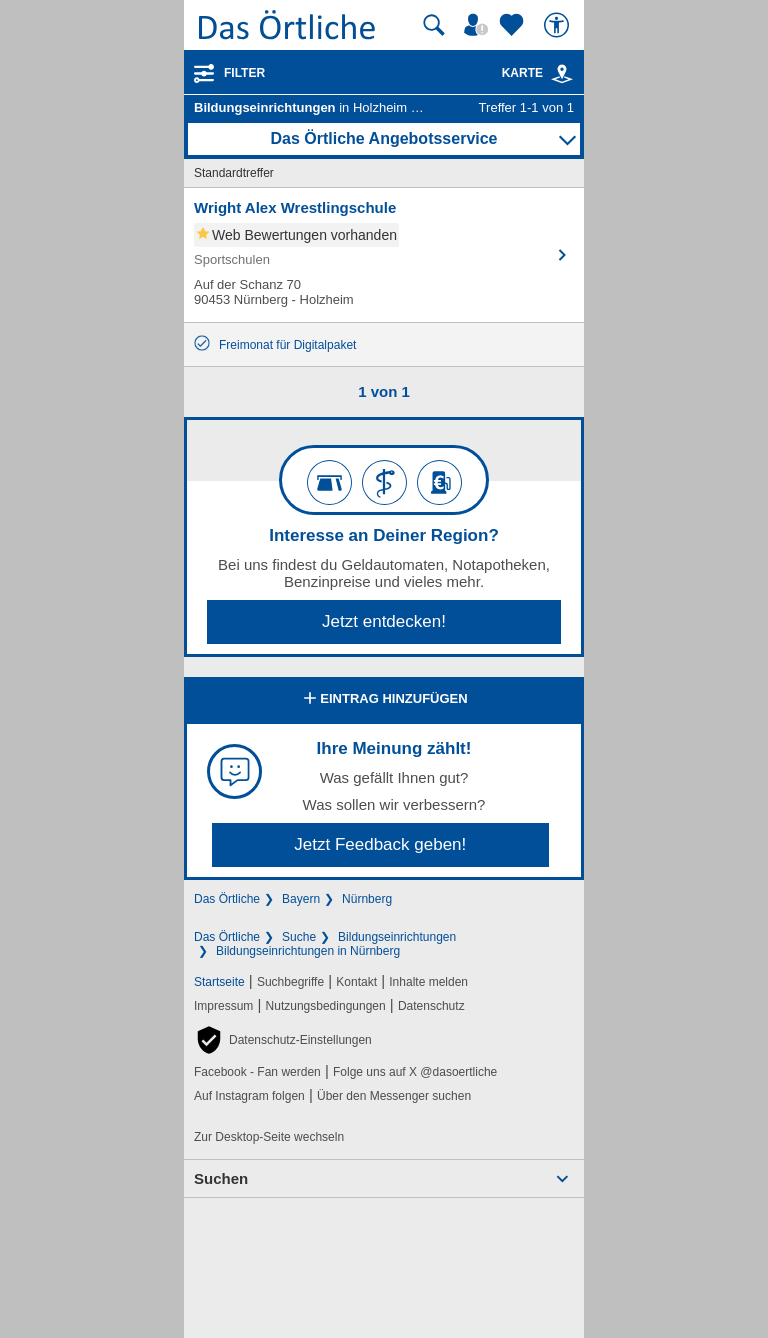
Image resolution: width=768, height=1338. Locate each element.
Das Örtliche (227, 899)
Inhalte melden (428, 982)
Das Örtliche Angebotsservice (383, 138)
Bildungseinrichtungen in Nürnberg (308, 951)
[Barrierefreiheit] (559, 25)
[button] (283, 1040)
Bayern (301, 899)
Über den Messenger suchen (394, 1096)
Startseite (219, 982)
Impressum (223, 1006)
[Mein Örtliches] (479, 25)
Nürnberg (367, 899)
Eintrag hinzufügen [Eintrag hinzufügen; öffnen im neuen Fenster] (383, 700)
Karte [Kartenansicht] (538, 73)
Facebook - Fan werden (257, 1072)
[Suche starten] (434, 25)
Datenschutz (431, 1006)
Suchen (221, 1178)
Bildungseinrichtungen (397, 937)
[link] (562, 74)
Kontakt (356, 982)
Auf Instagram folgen (249, 1096)
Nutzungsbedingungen (326, 1006)
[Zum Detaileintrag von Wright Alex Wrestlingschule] (384, 255)
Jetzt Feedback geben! (380, 844)
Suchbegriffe (290, 982)
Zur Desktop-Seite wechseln (269, 1137)
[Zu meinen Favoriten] (514, 25)
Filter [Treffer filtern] (244, 73)
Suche (299, 937)
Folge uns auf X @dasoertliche (415, 1072)
